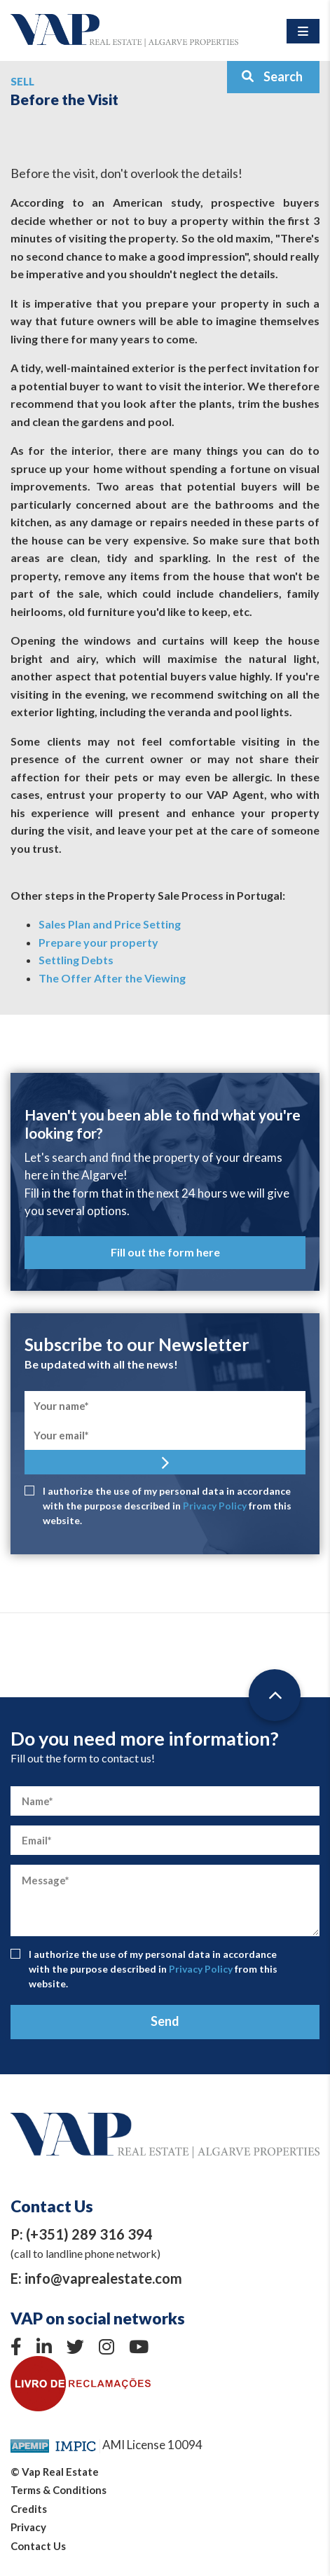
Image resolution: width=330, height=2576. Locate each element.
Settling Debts (76, 959)
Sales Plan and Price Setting (110, 924)
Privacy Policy (215, 1506)
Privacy (28, 2527)
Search (272, 76)
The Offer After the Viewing (112, 978)
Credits (29, 2508)
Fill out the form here (165, 1252)
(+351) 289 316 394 (89, 2234)
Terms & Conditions (58, 2489)
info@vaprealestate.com (103, 2278)
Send (165, 2021)
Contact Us (38, 2546)
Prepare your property (98, 942)
